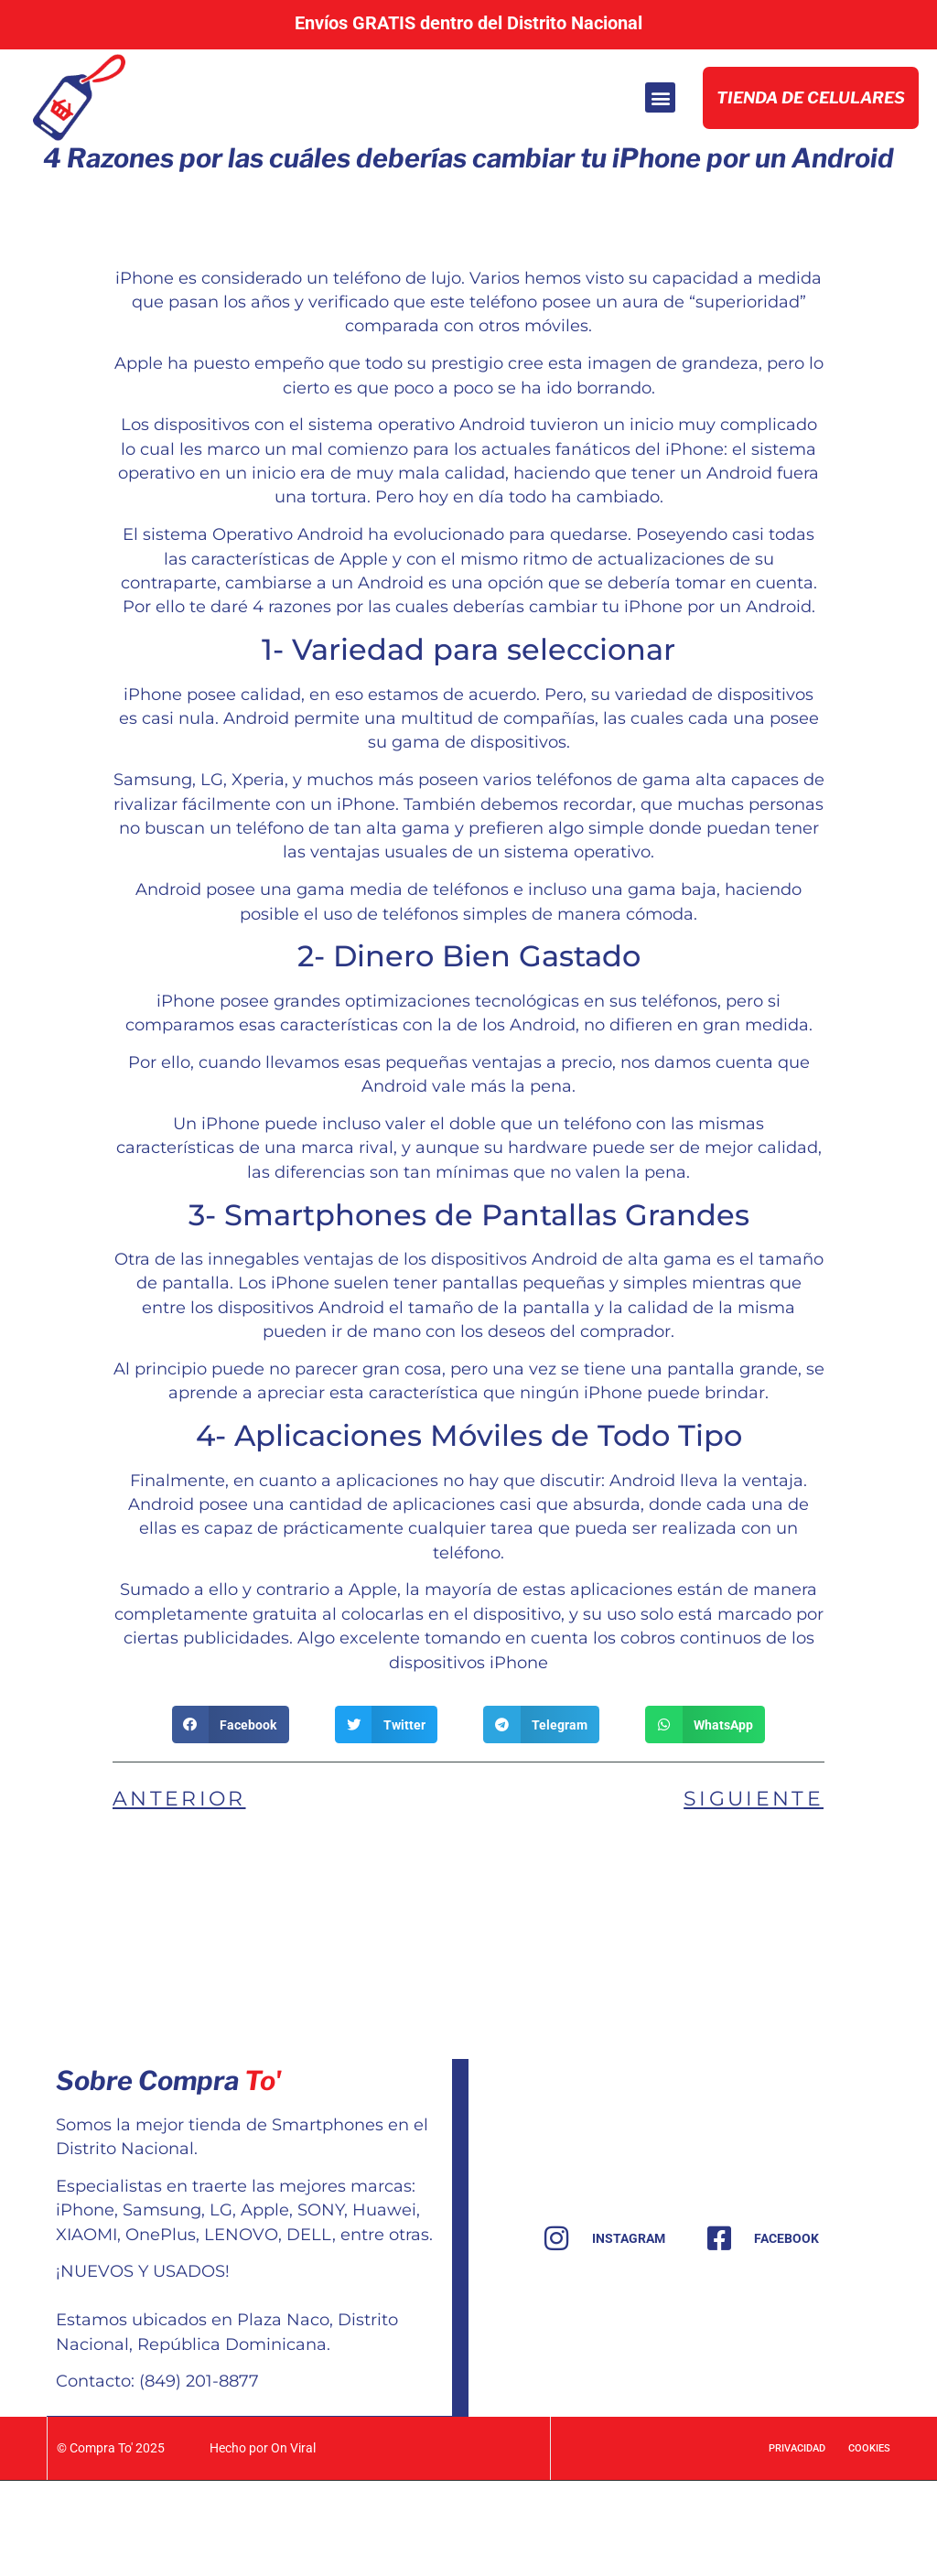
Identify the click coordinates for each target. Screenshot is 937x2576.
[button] (655, 146)
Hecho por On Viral (262, 2543)
